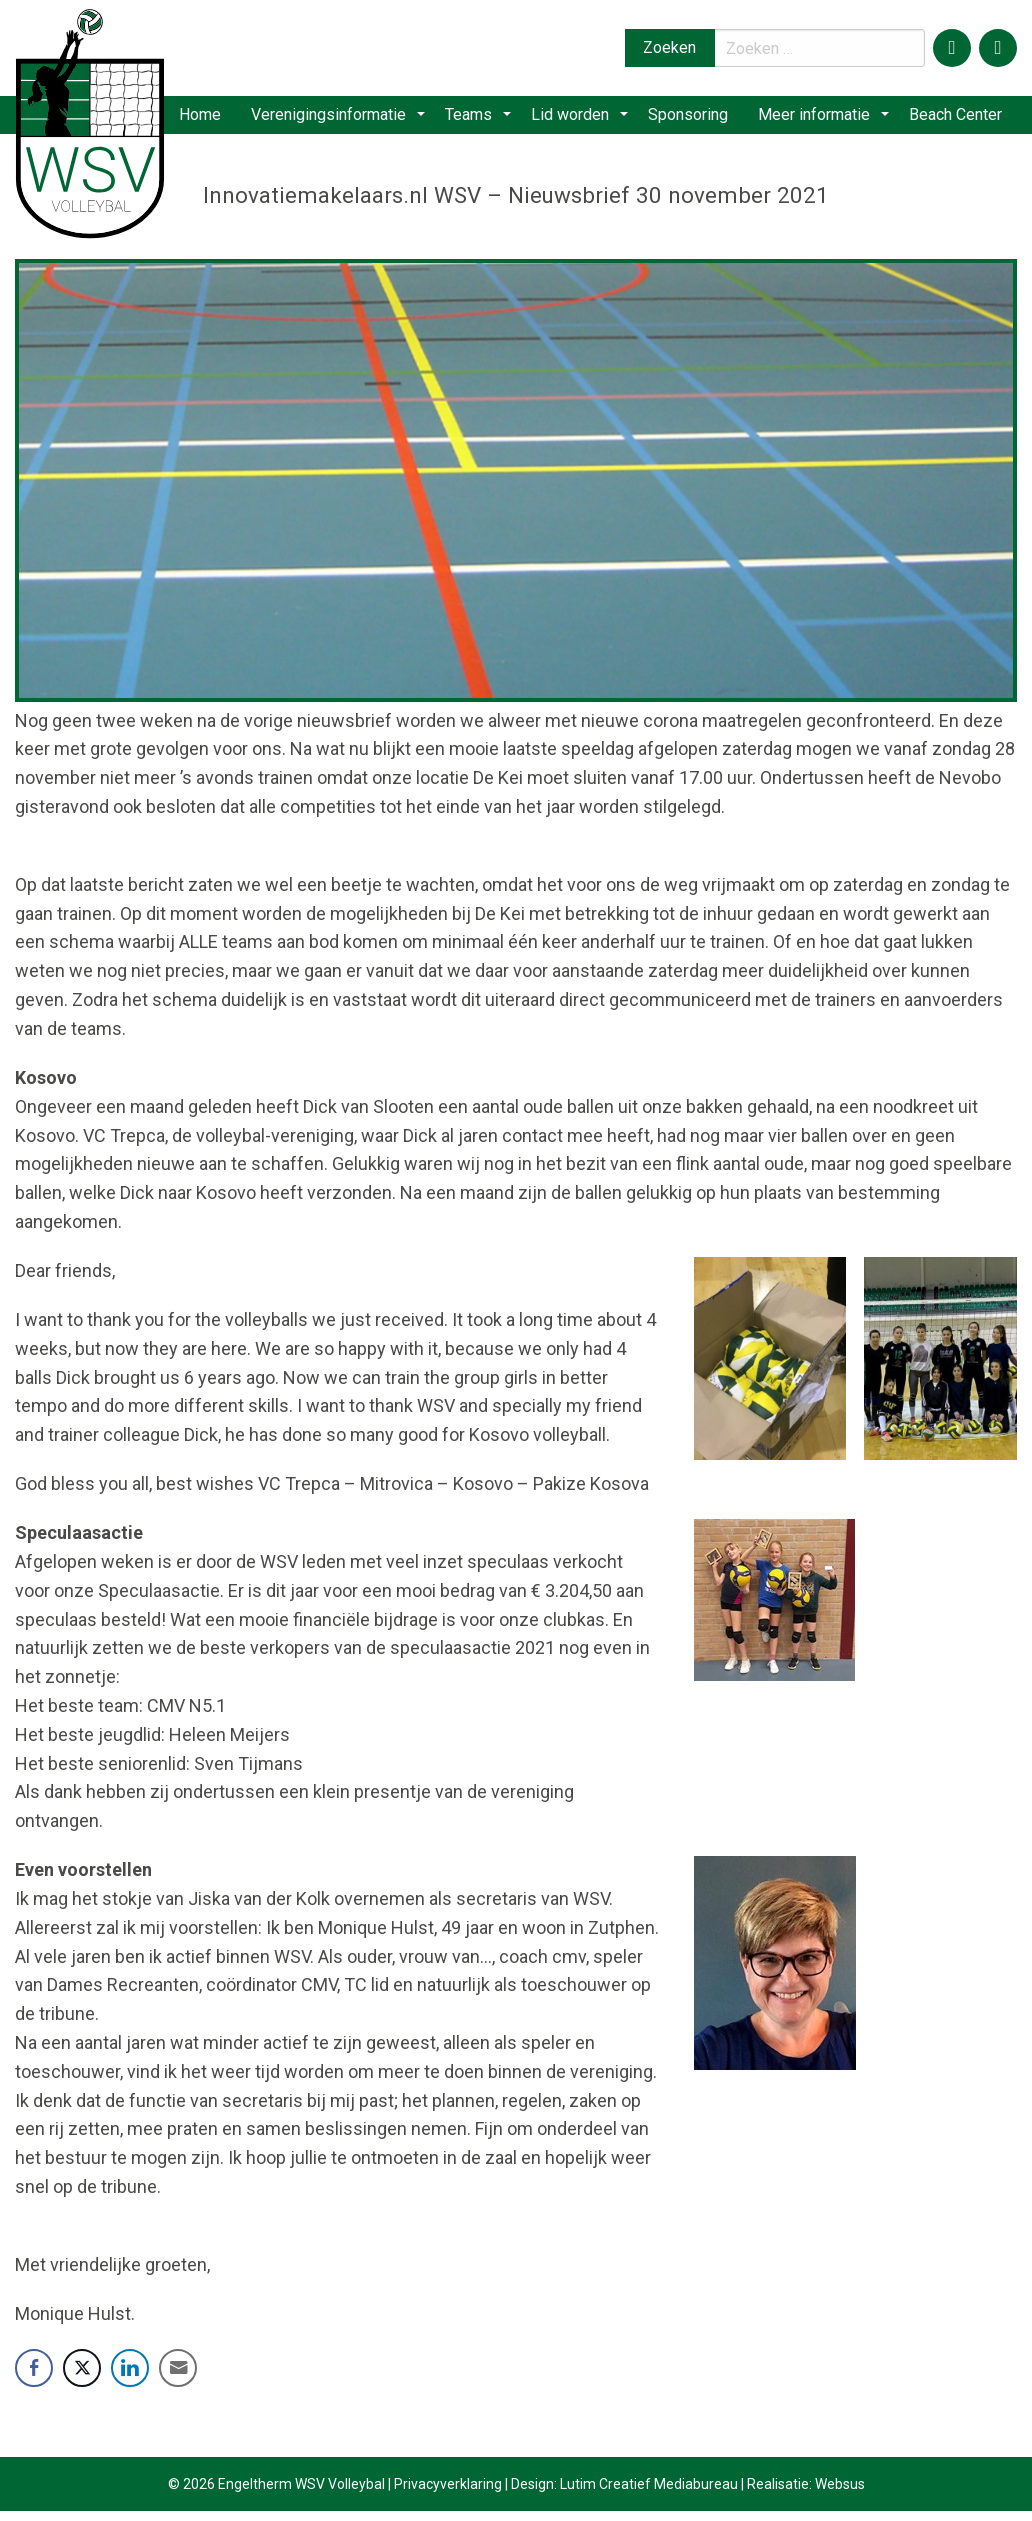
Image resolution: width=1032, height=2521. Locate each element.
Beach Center (954, 119)
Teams (486, 119)
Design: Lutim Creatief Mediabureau (624, 2494)
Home (223, 119)
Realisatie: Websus (806, 2494)
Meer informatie (820, 119)
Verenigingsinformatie (353, 119)
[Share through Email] (178, 2378)
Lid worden (581, 119)
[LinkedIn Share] (130, 2378)
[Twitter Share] (82, 2378)
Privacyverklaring (448, 2494)
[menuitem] (223, 120)
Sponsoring (692, 119)
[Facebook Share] (34, 2378)
